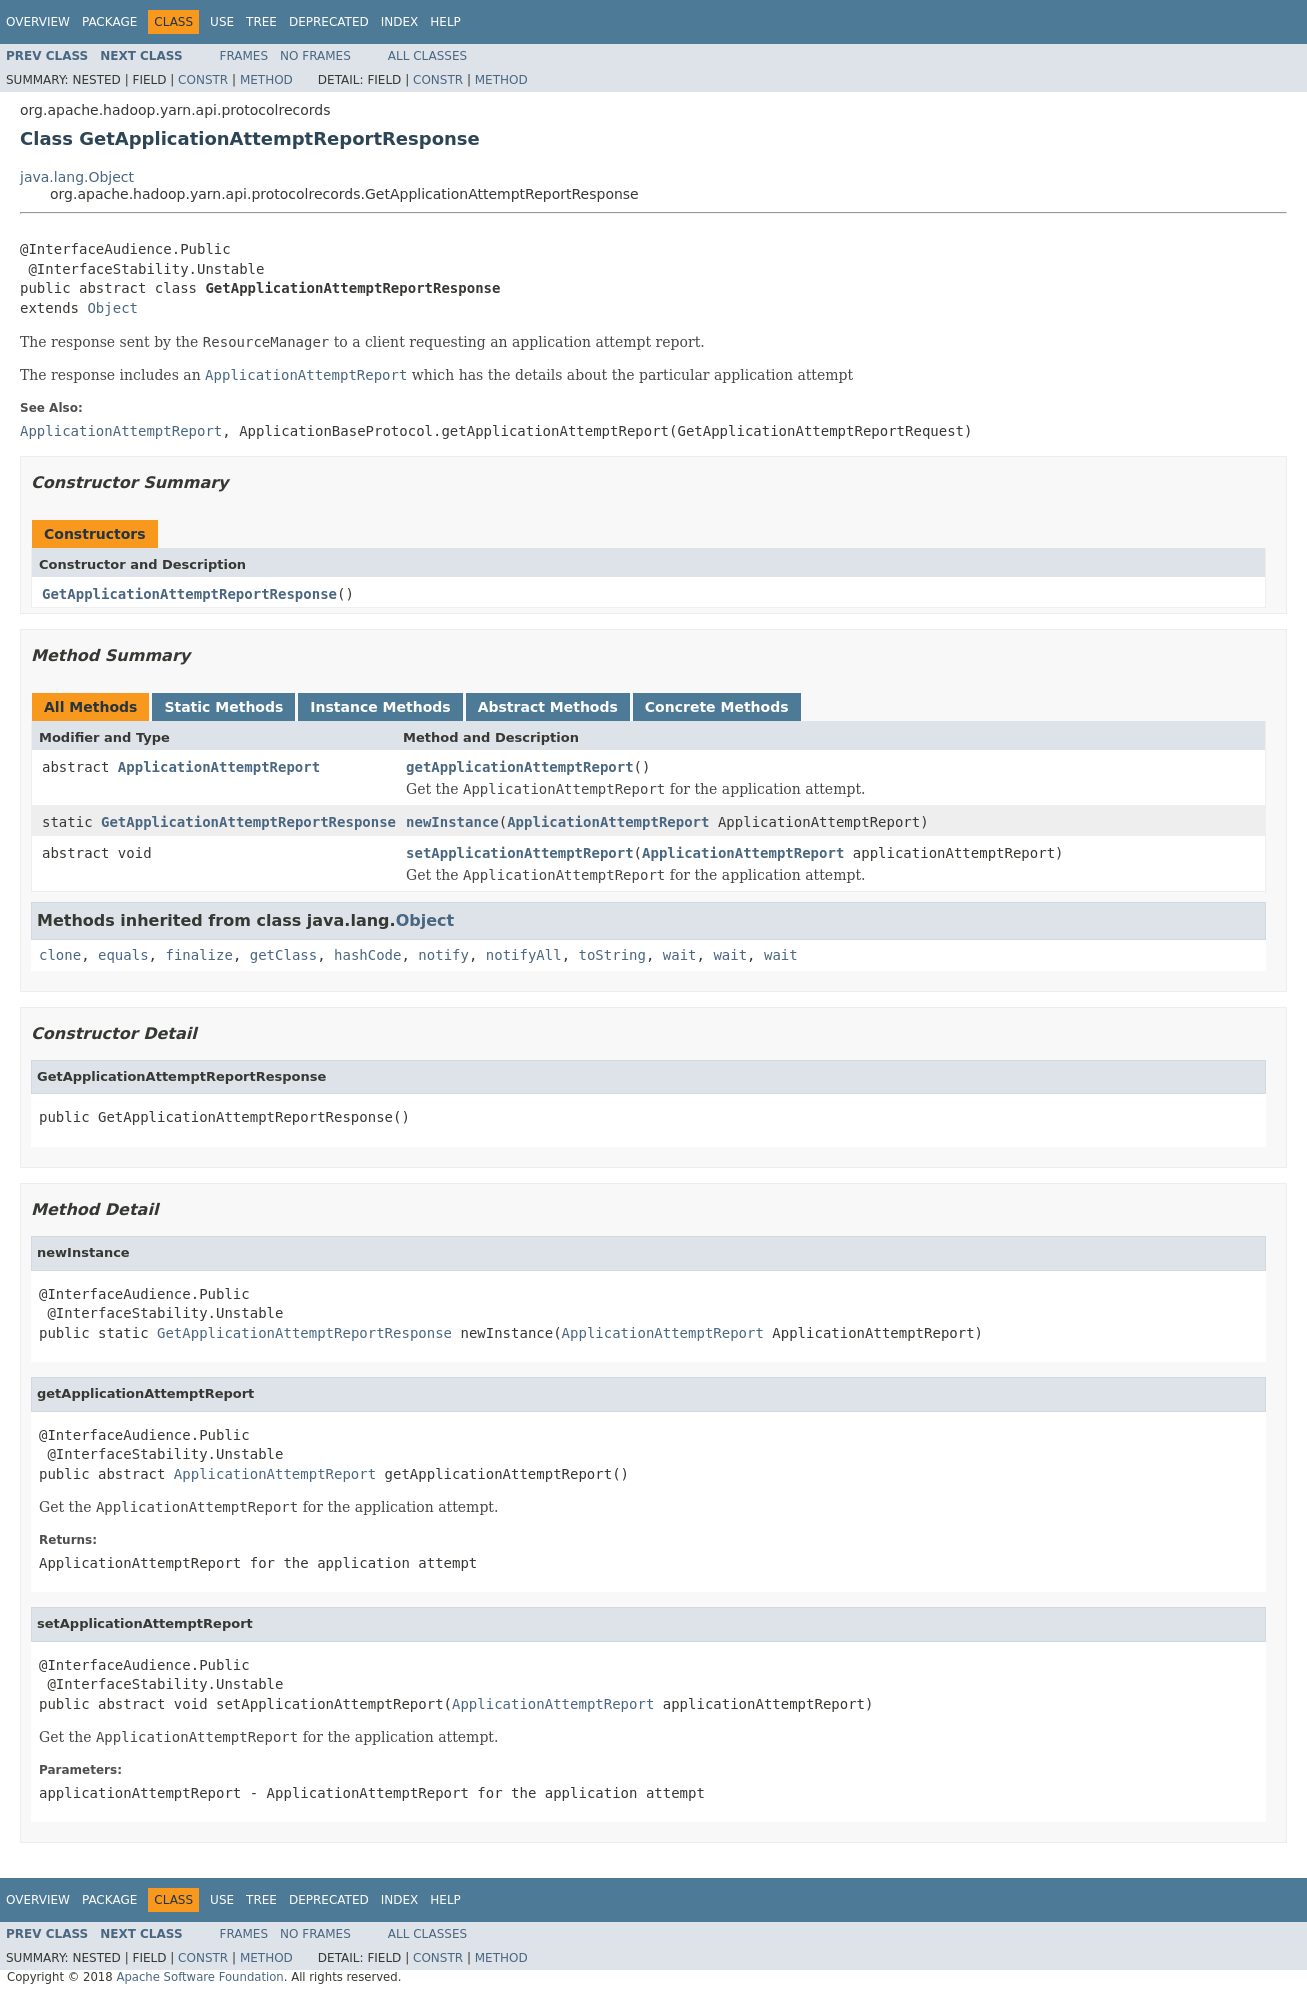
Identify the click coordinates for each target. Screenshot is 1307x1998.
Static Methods (223, 707)
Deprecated (329, 22)
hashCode (367, 955)
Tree (261, 22)
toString (612, 955)
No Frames (315, 56)
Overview (38, 22)
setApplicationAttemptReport (520, 853)
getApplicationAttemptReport (520, 767)
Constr (203, 80)
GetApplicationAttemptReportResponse (189, 594)
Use (222, 22)
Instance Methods (380, 707)
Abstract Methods (548, 707)
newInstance (452, 822)
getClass (283, 955)
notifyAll (524, 955)
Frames (244, 56)
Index (400, 22)
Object (112, 308)
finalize (198, 955)
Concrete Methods (717, 707)
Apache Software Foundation (199, 1977)
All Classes (427, 56)
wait (680, 955)
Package (109, 22)
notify (443, 955)
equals (123, 955)
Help (445, 22)
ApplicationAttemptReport (219, 767)
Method (266, 80)
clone (60, 955)
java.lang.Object (77, 177)
